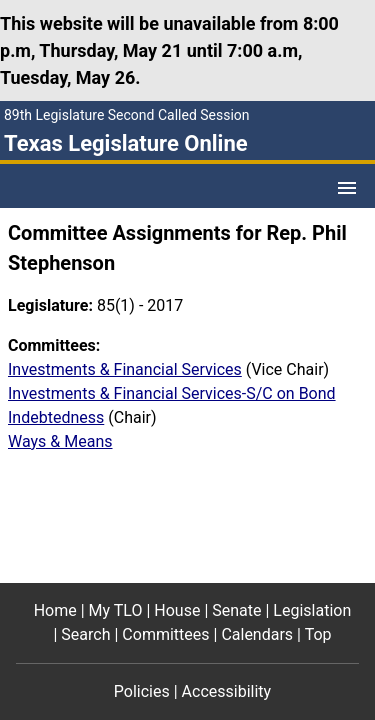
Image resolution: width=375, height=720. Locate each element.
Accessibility (227, 691)
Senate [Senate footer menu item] (236, 610)
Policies (142, 691)
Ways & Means (60, 441)
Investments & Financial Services (125, 369)
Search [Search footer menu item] (85, 634)
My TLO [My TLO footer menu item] (116, 610)
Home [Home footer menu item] (55, 610)
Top (318, 634)
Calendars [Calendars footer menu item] (257, 634)
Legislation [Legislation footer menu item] (312, 610)
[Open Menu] (347, 188)
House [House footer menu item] (177, 610)
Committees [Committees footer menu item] (165, 634)
